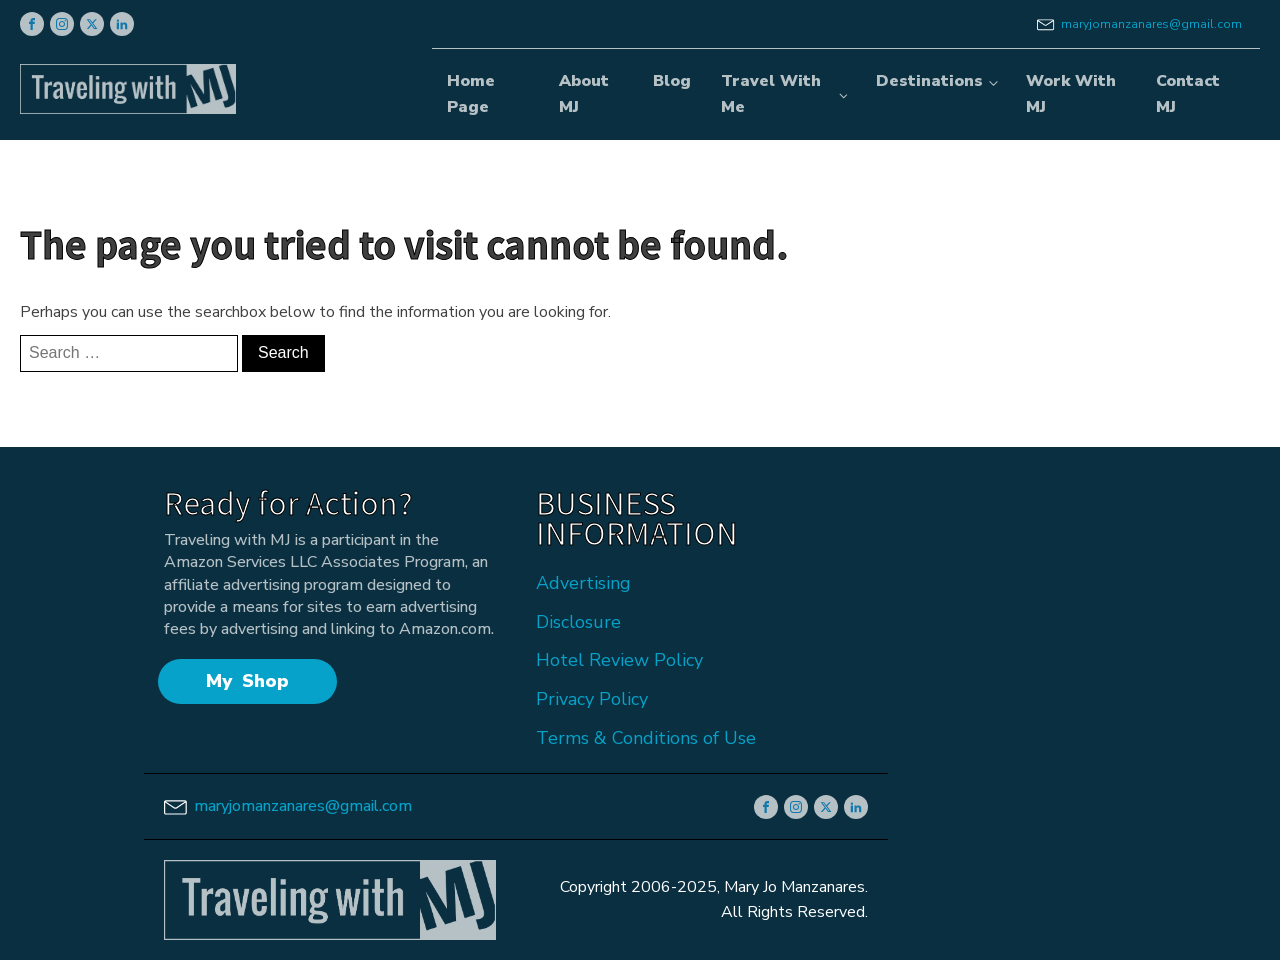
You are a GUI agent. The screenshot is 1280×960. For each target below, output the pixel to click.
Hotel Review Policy (619, 660)
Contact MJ (1188, 94)
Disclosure (578, 622)
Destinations (929, 81)
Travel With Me (771, 94)
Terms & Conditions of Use (646, 738)
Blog (672, 81)
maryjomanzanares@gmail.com (1151, 24)
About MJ (584, 94)
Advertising (583, 583)
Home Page (471, 94)
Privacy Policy (592, 699)
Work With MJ (1071, 94)
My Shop (247, 681)
